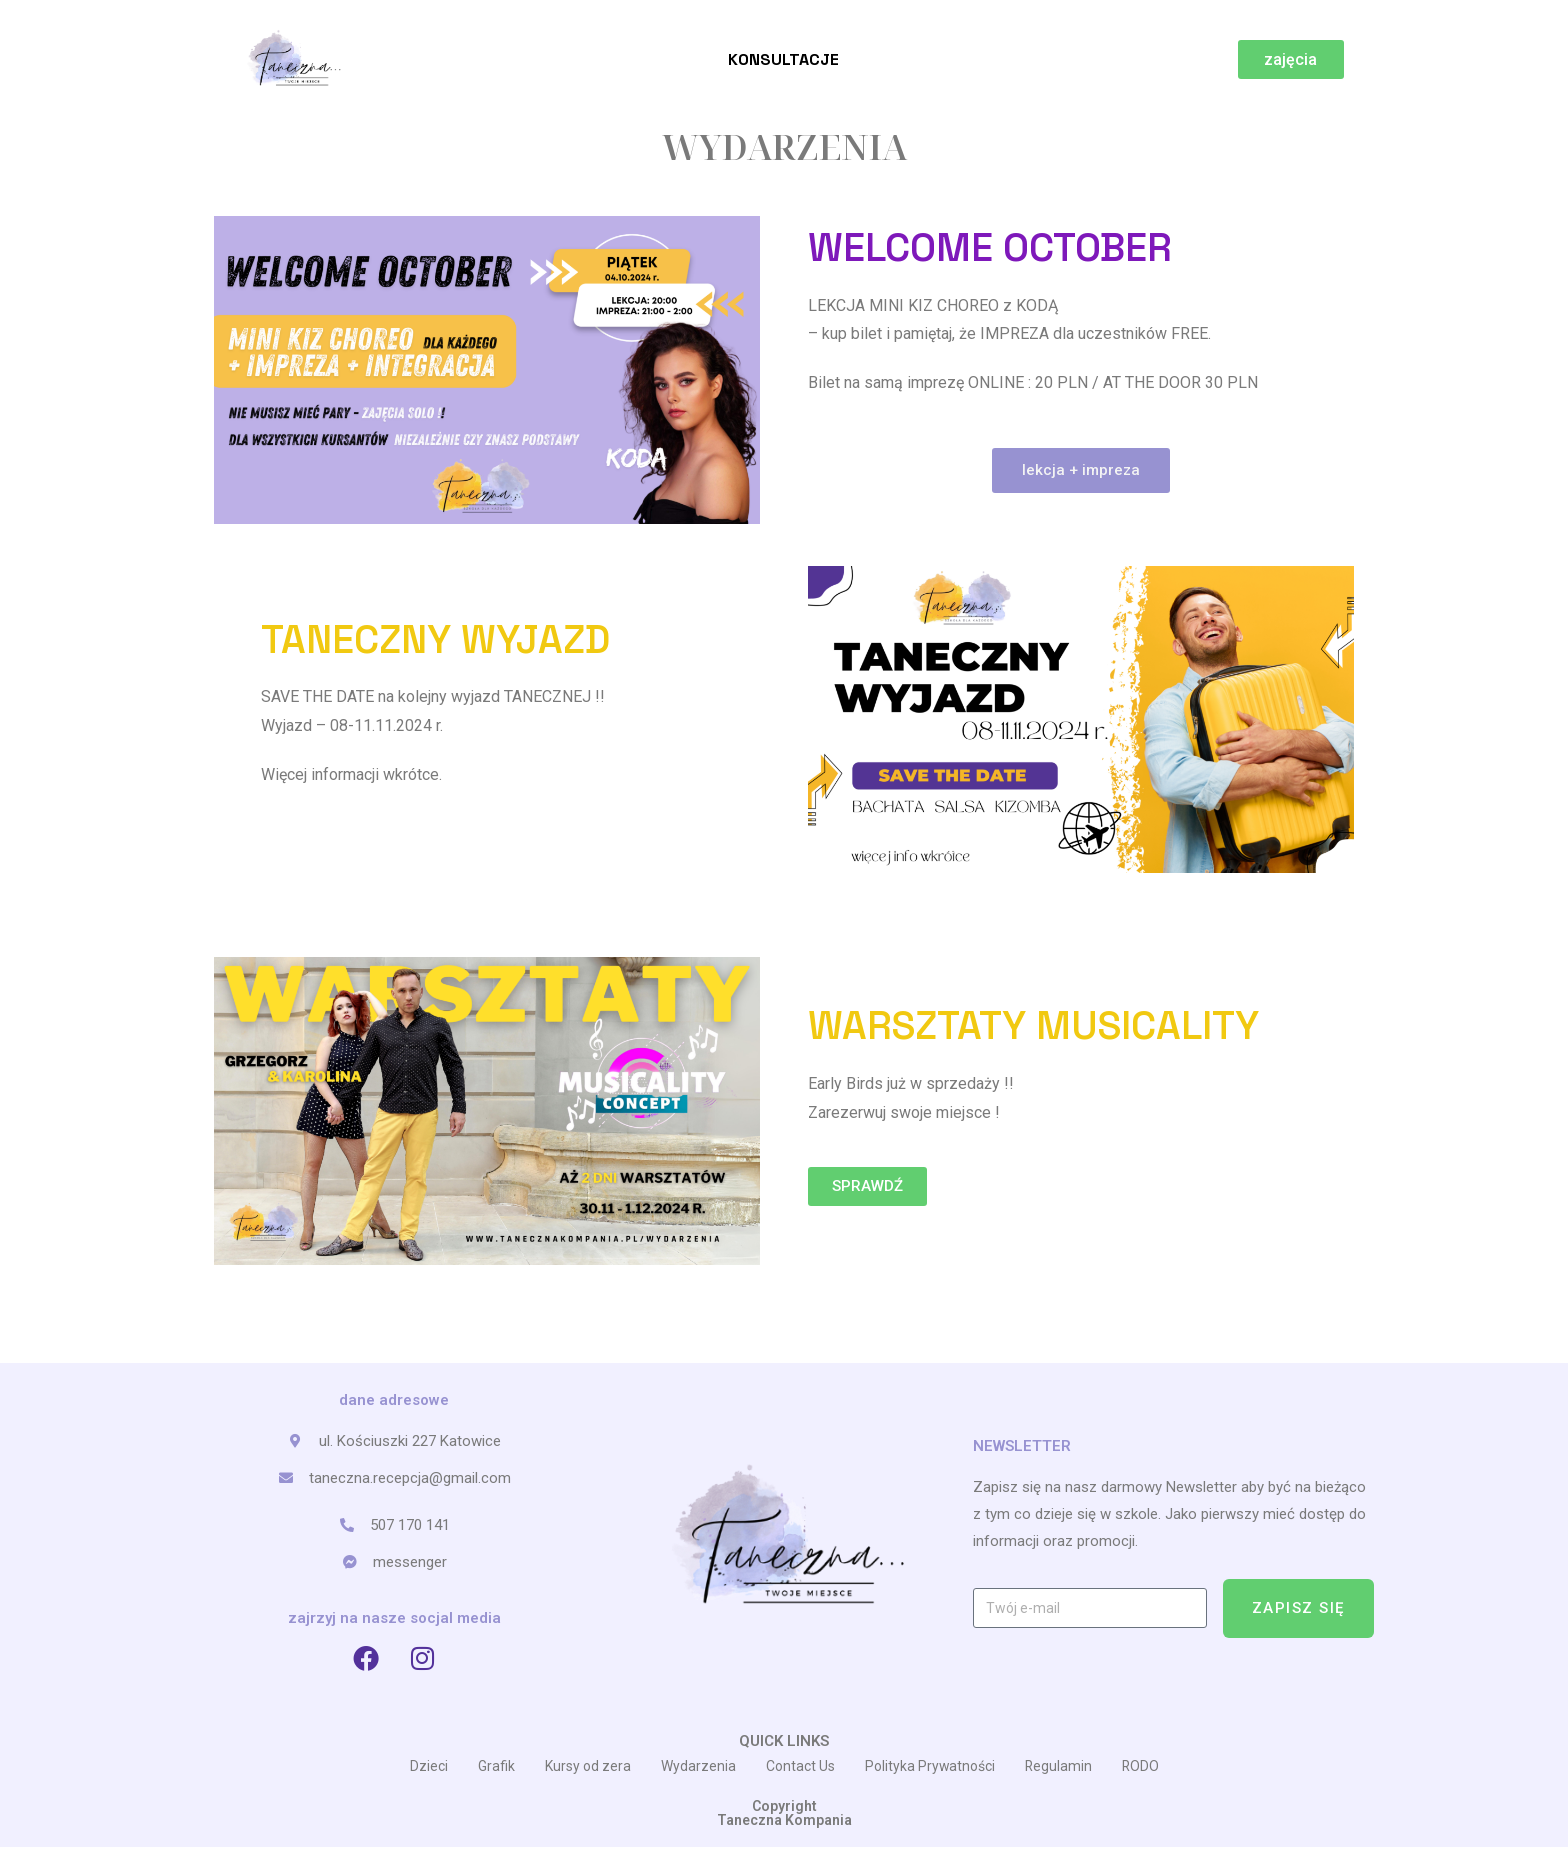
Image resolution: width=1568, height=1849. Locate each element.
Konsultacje (783, 59)
